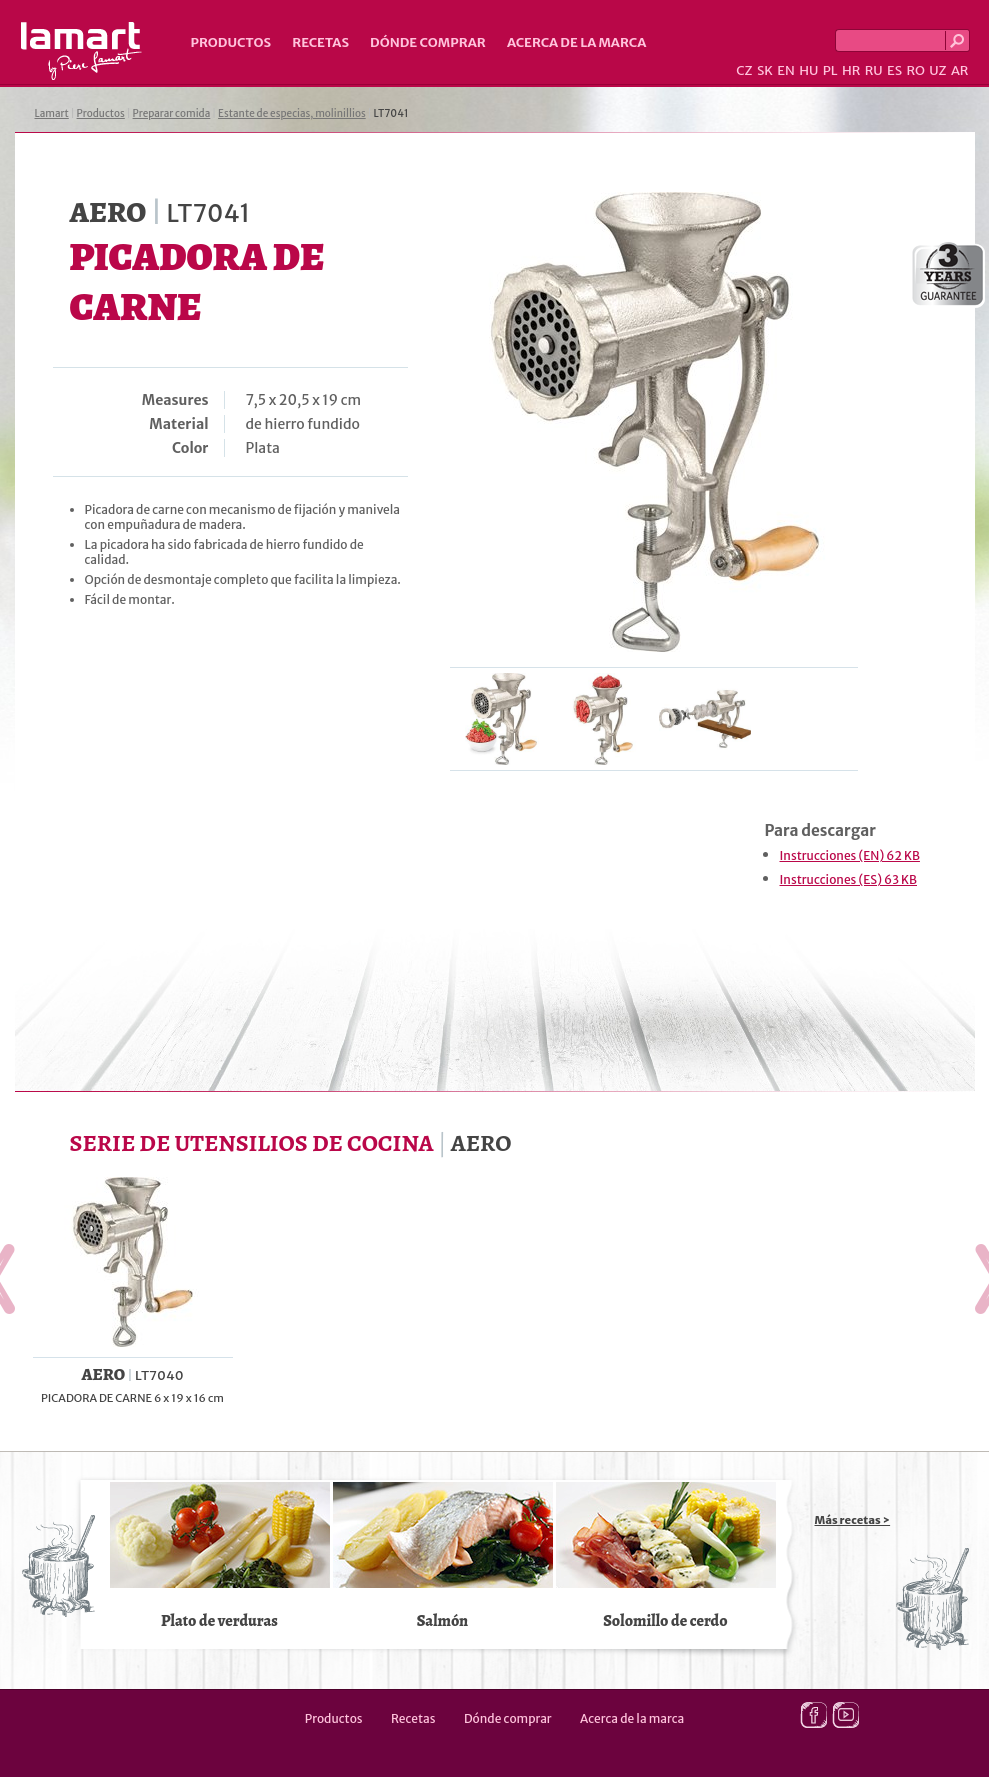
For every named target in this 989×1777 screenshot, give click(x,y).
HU (808, 70)
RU (874, 70)
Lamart (81, 51)
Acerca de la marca (576, 42)
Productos (231, 42)
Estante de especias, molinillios (292, 113)
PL (830, 70)
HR (851, 70)
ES (894, 70)
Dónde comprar (428, 42)
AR (960, 70)
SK (765, 70)
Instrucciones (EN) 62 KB (850, 855)
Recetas (320, 42)
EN (786, 70)
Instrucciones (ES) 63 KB (849, 879)
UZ (937, 70)
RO (915, 70)
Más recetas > (853, 1520)
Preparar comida (172, 113)
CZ (744, 70)
